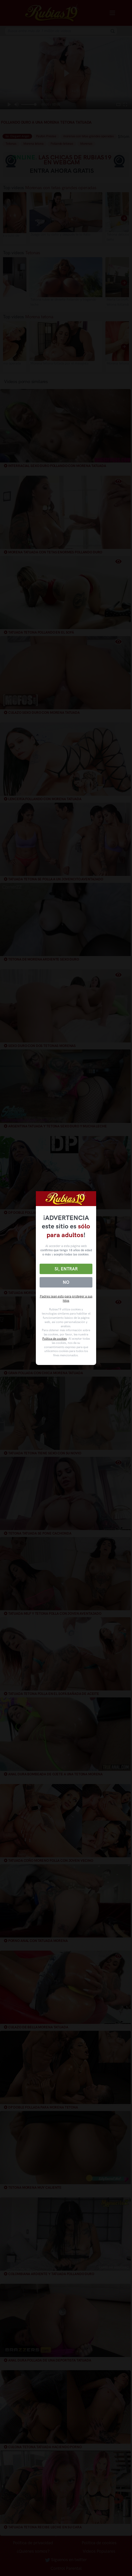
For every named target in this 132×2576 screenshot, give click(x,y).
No (66, 1282)
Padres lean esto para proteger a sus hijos (66, 1298)
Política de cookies (54, 1338)
